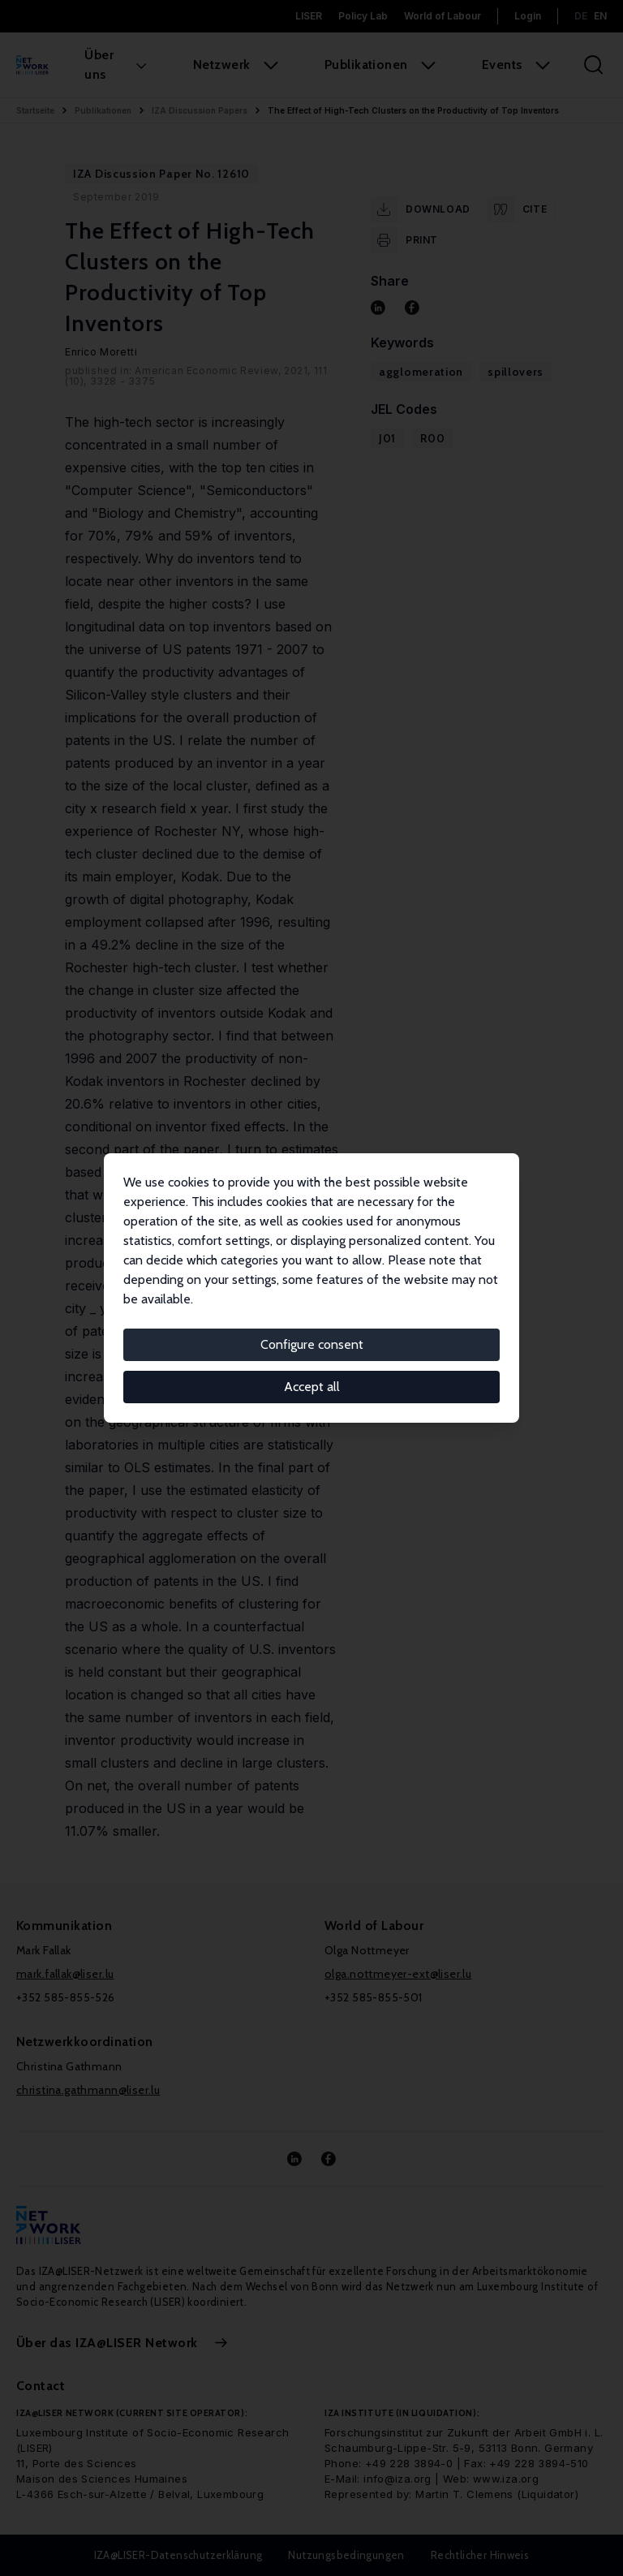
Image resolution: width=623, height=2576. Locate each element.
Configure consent (311, 1344)
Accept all (312, 1386)
